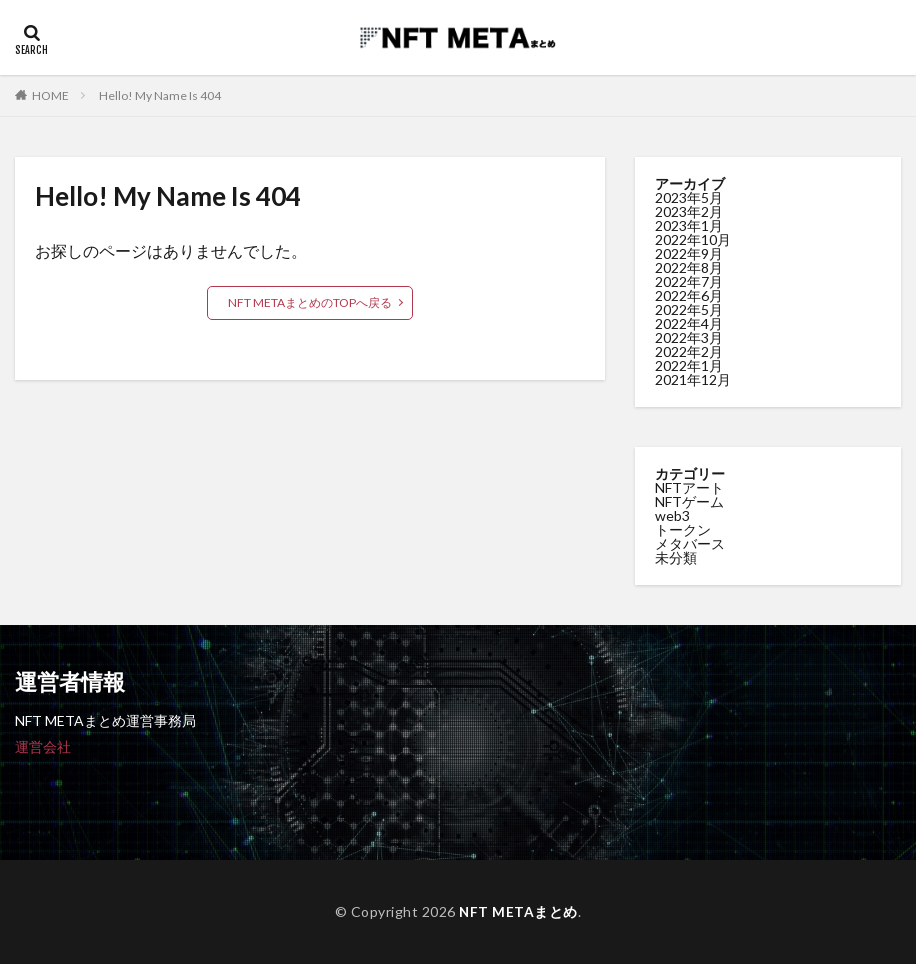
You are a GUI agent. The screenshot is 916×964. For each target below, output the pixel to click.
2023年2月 (689, 211)
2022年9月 (689, 253)
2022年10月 (693, 239)
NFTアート (689, 487)
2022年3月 (689, 337)
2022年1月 (689, 365)
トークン (683, 529)
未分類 (676, 557)
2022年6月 (689, 295)
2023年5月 (689, 197)
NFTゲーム (689, 501)
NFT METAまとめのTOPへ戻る (310, 302)
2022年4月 (689, 323)
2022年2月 (689, 351)
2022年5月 (689, 309)
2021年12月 (693, 379)
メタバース (690, 543)
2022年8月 (689, 267)
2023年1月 (689, 225)
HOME (50, 95)
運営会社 (43, 746)
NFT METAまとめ (519, 911)
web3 (672, 515)
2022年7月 (689, 281)
